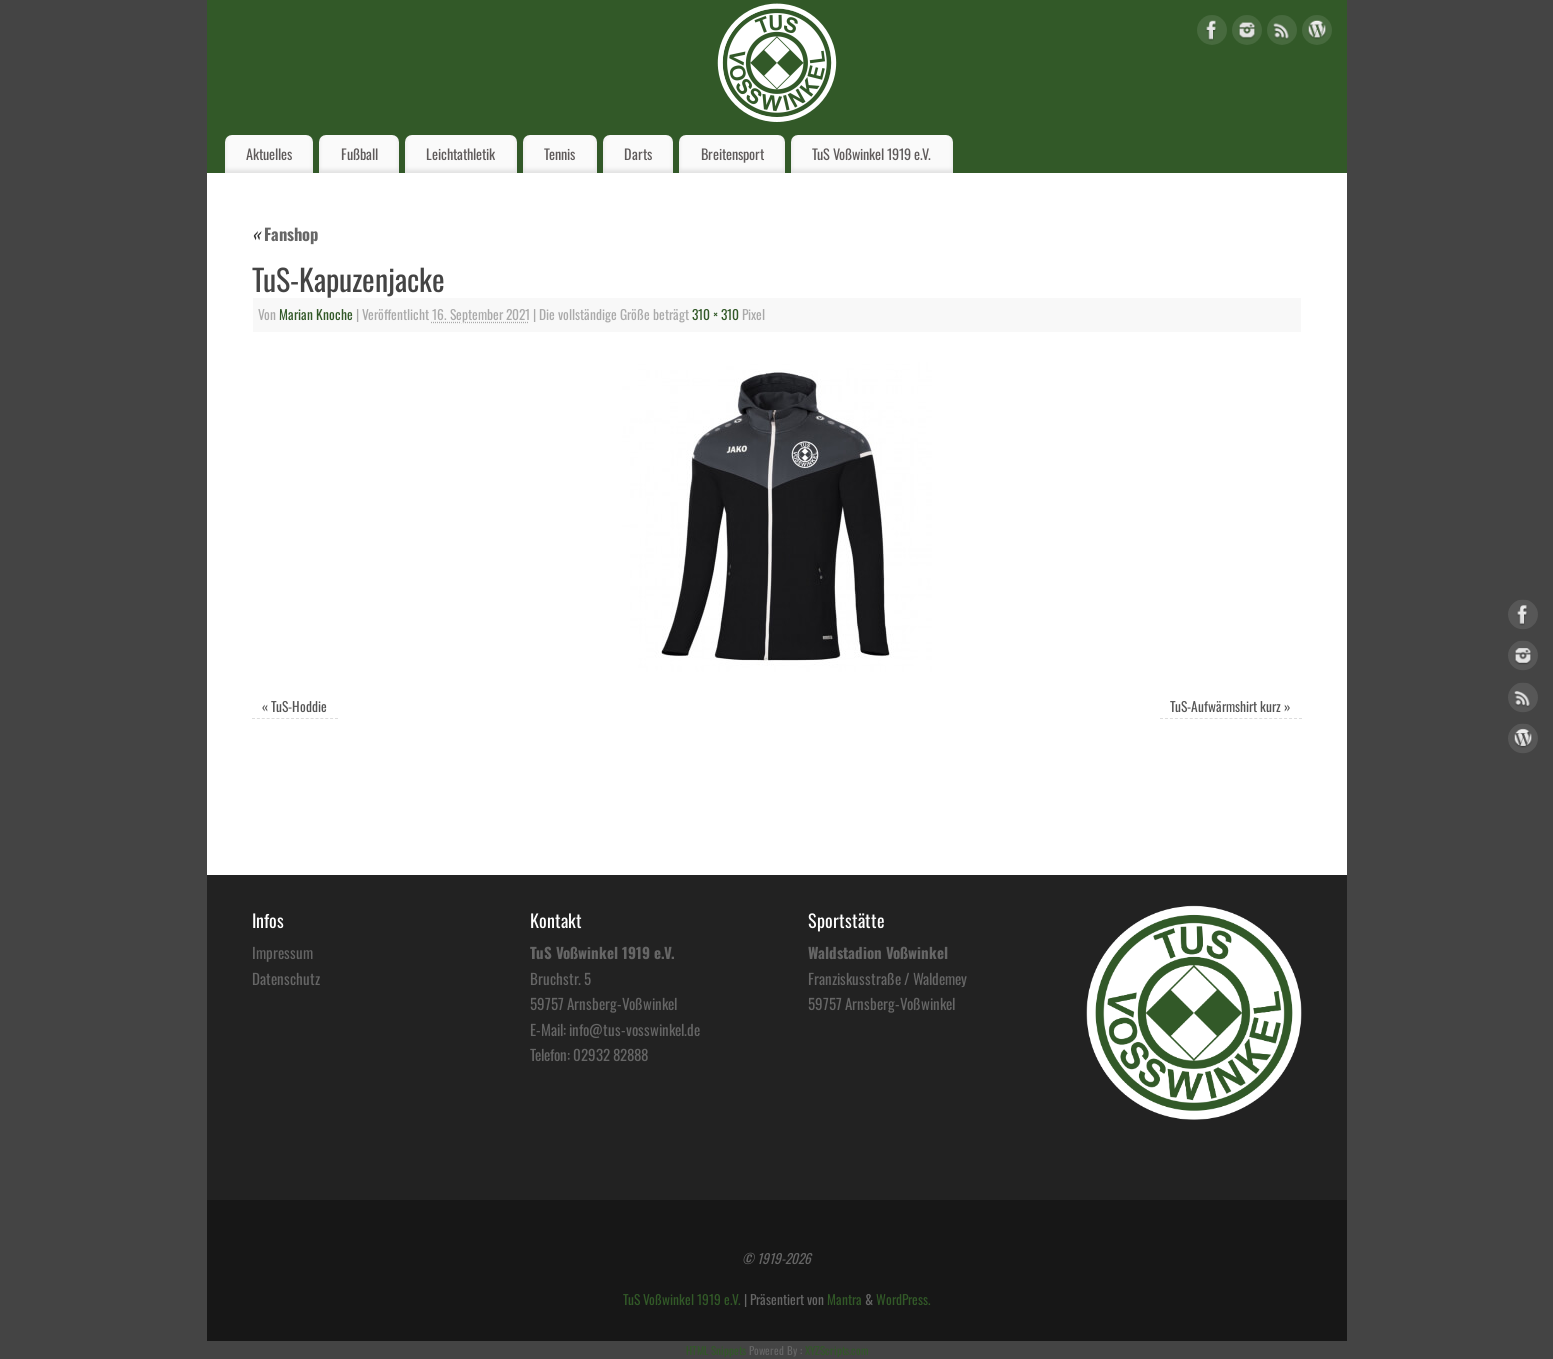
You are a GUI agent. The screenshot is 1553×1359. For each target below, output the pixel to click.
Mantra (844, 1299)
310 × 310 (715, 314)
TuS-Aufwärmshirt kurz (1225, 706)
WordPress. (903, 1299)
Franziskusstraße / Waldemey (887, 978)
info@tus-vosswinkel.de (634, 1029)
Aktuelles (269, 153)
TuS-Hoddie (299, 706)
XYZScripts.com (836, 1350)
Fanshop (285, 233)
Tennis (559, 153)
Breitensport (732, 153)
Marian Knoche (316, 314)
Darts (638, 153)
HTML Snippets (716, 1350)
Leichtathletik (460, 153)
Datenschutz (286, 978)
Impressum (282, 952)
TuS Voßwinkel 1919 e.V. (871, 153)
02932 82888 (610, 1054)
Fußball (359, 153)
